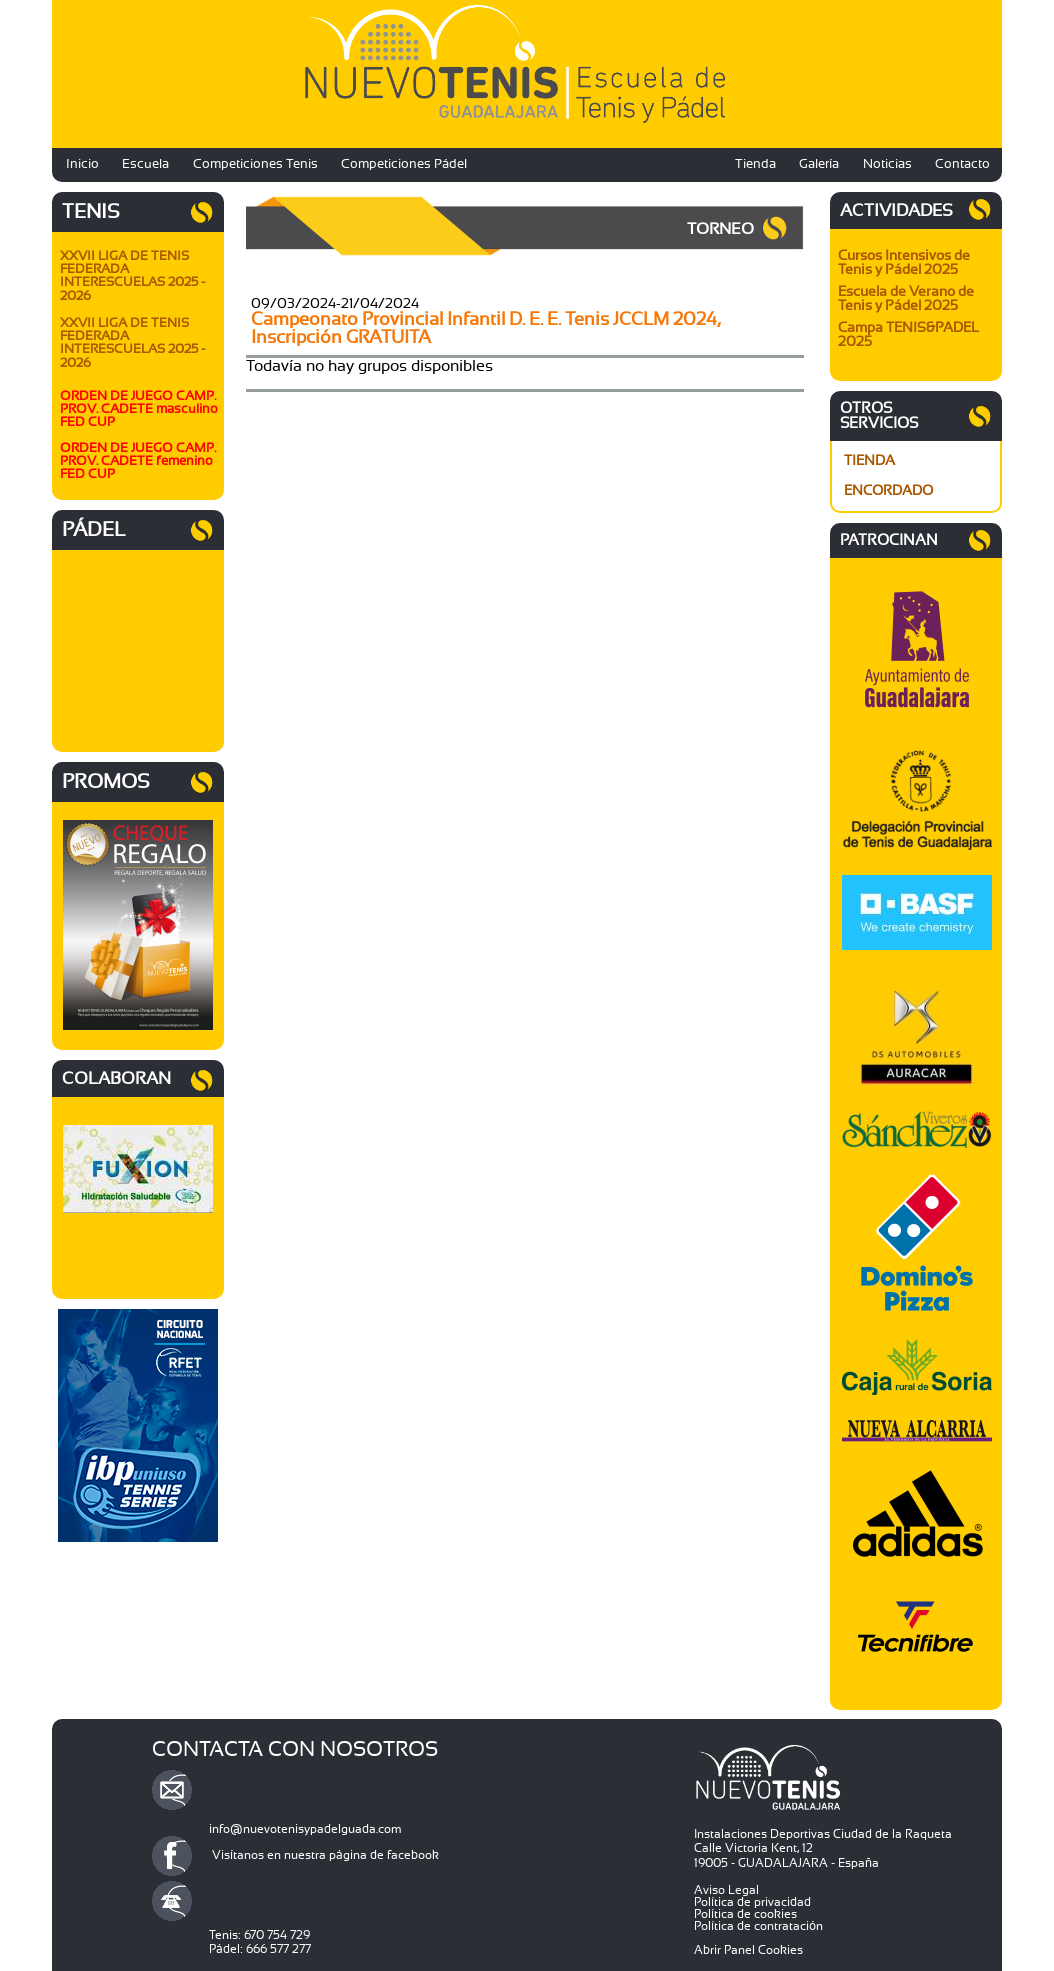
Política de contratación (758, 1926)
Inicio (82, 164)
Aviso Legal (726, 1890)
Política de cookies (745, 1914)
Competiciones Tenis (255, 164)
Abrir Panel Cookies (748, 1950)
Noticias (887, 164)
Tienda (755, 164)
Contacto (962, 164)
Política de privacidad (752, 1902)
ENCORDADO (888, 491)
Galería (819, 164)
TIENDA (869, 461)
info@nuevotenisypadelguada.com (305, 1829)
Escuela (145, 164)
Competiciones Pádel (404, 164)
